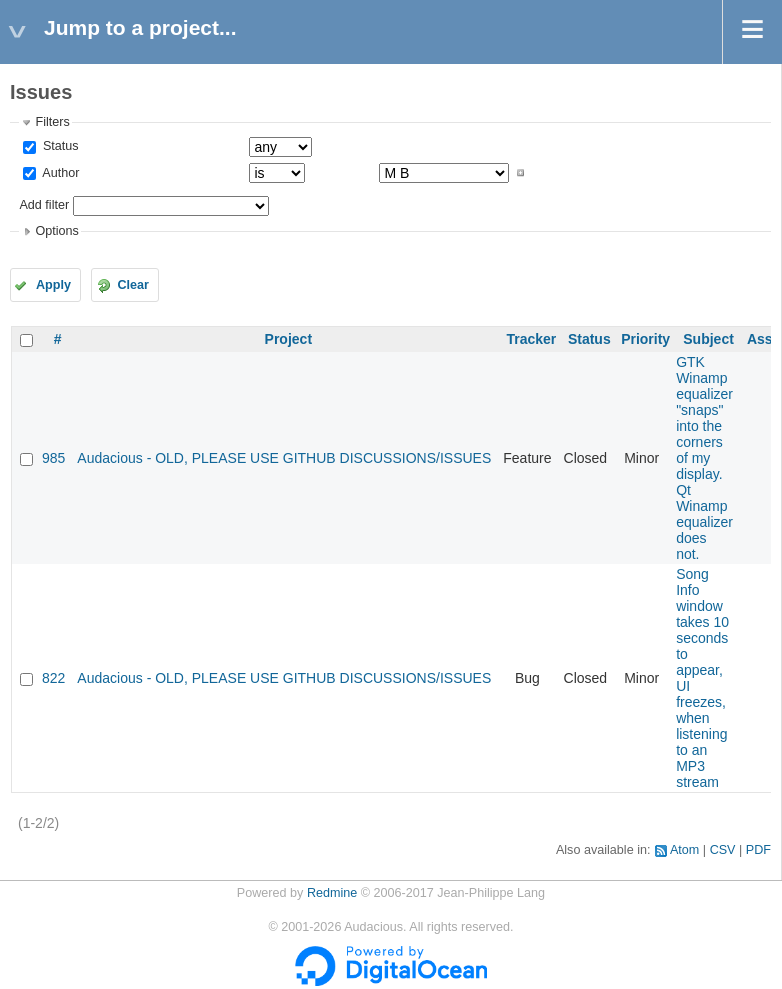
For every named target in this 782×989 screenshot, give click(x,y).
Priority (645, 339)
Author (59, 173)
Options (56, 231)
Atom (684, 850)
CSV (723, 850)
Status (58, 146)
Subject (708, 339)
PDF (758, 850)
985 (53, 458)
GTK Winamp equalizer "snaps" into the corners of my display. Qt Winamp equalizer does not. (704, 458)
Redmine (332, 893)
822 (53, 678)
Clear (133, 285)
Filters (52, 122)
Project (288, 339)
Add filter (44, 205)
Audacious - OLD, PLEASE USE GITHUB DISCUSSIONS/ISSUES (284, 458)
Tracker (531, 339)
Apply (53, 285)
